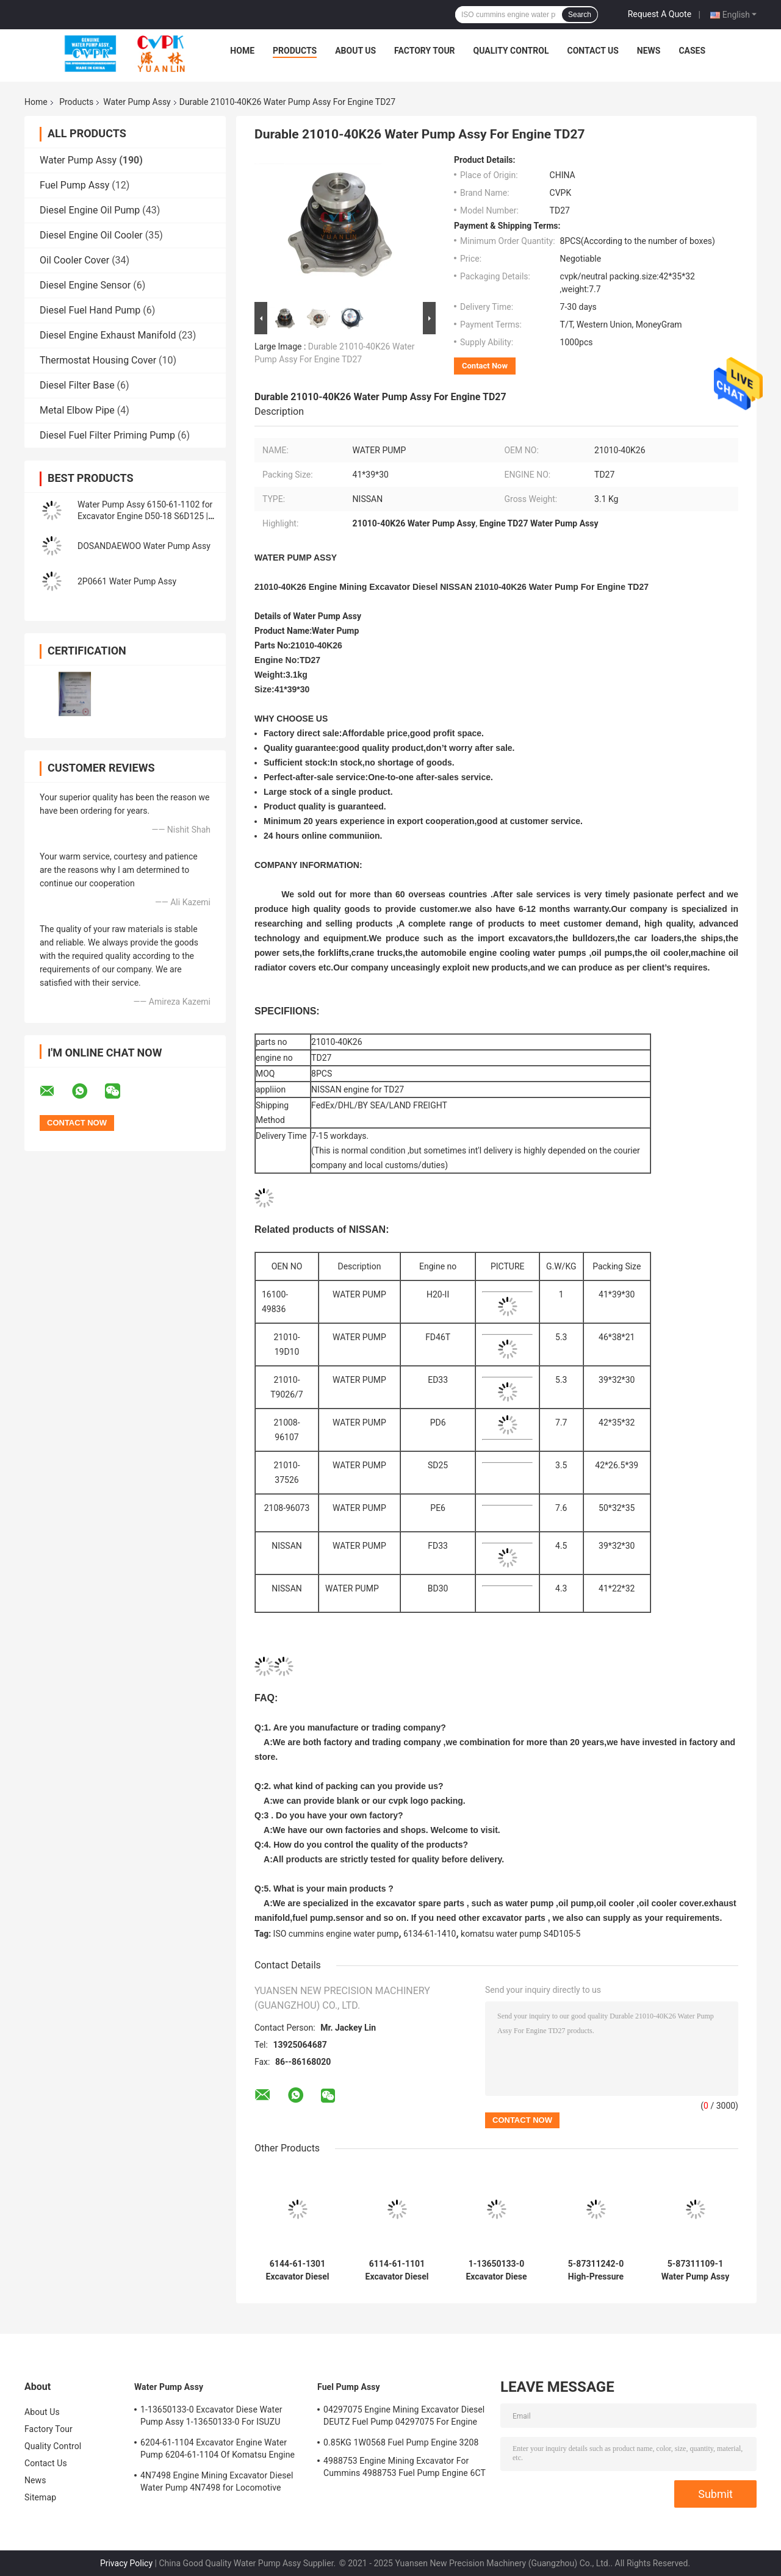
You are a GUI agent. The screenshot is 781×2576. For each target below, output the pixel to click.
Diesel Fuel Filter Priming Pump (107, 435)
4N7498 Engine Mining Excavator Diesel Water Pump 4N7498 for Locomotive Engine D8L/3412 (216, 2483)
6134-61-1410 (429, 1934)
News (649, 51)
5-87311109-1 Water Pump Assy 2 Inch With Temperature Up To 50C (695, 2270)
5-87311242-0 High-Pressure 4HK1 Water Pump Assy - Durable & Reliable (596, 2270)
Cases (691, 51)
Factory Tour (424, 51)
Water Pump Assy (136, 102)
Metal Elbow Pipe (77, 410)
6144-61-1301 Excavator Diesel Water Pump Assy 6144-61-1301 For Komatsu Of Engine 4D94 (297, 2270)
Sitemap (40, 2497)
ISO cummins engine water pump (336, 1934)
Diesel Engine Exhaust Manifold (108, 335)
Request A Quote (659, 14)
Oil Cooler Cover (74, 260)
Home (242, 51)
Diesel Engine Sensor (85, 285)
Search (579, 14)
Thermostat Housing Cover (98, 360)
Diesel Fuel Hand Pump (90, 310)
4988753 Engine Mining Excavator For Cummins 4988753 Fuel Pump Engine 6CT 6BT (404, 2468)
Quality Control (511, 51)
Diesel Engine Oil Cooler (91, 235)
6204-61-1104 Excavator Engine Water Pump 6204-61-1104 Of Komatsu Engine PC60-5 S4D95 (217, 2450)
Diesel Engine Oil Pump (90, 210)
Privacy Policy (126, 2563)
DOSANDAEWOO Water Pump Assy (144, 546)
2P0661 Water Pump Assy (126, 581)
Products (295, 51)
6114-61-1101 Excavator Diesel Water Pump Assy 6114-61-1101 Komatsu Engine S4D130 (397, 2270)
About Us (355, 51)
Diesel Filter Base (77, 385)
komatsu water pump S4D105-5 (520, 1934)
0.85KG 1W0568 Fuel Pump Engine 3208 (400, 2442)
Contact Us (592, 51)
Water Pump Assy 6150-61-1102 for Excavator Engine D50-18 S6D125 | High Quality (144, 516)
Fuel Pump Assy (74, 185)
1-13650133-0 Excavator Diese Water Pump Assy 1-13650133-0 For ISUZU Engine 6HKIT (496, 2270)
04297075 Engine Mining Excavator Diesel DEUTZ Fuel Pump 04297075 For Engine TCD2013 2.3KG (403, 2417)
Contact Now (485, 365)
